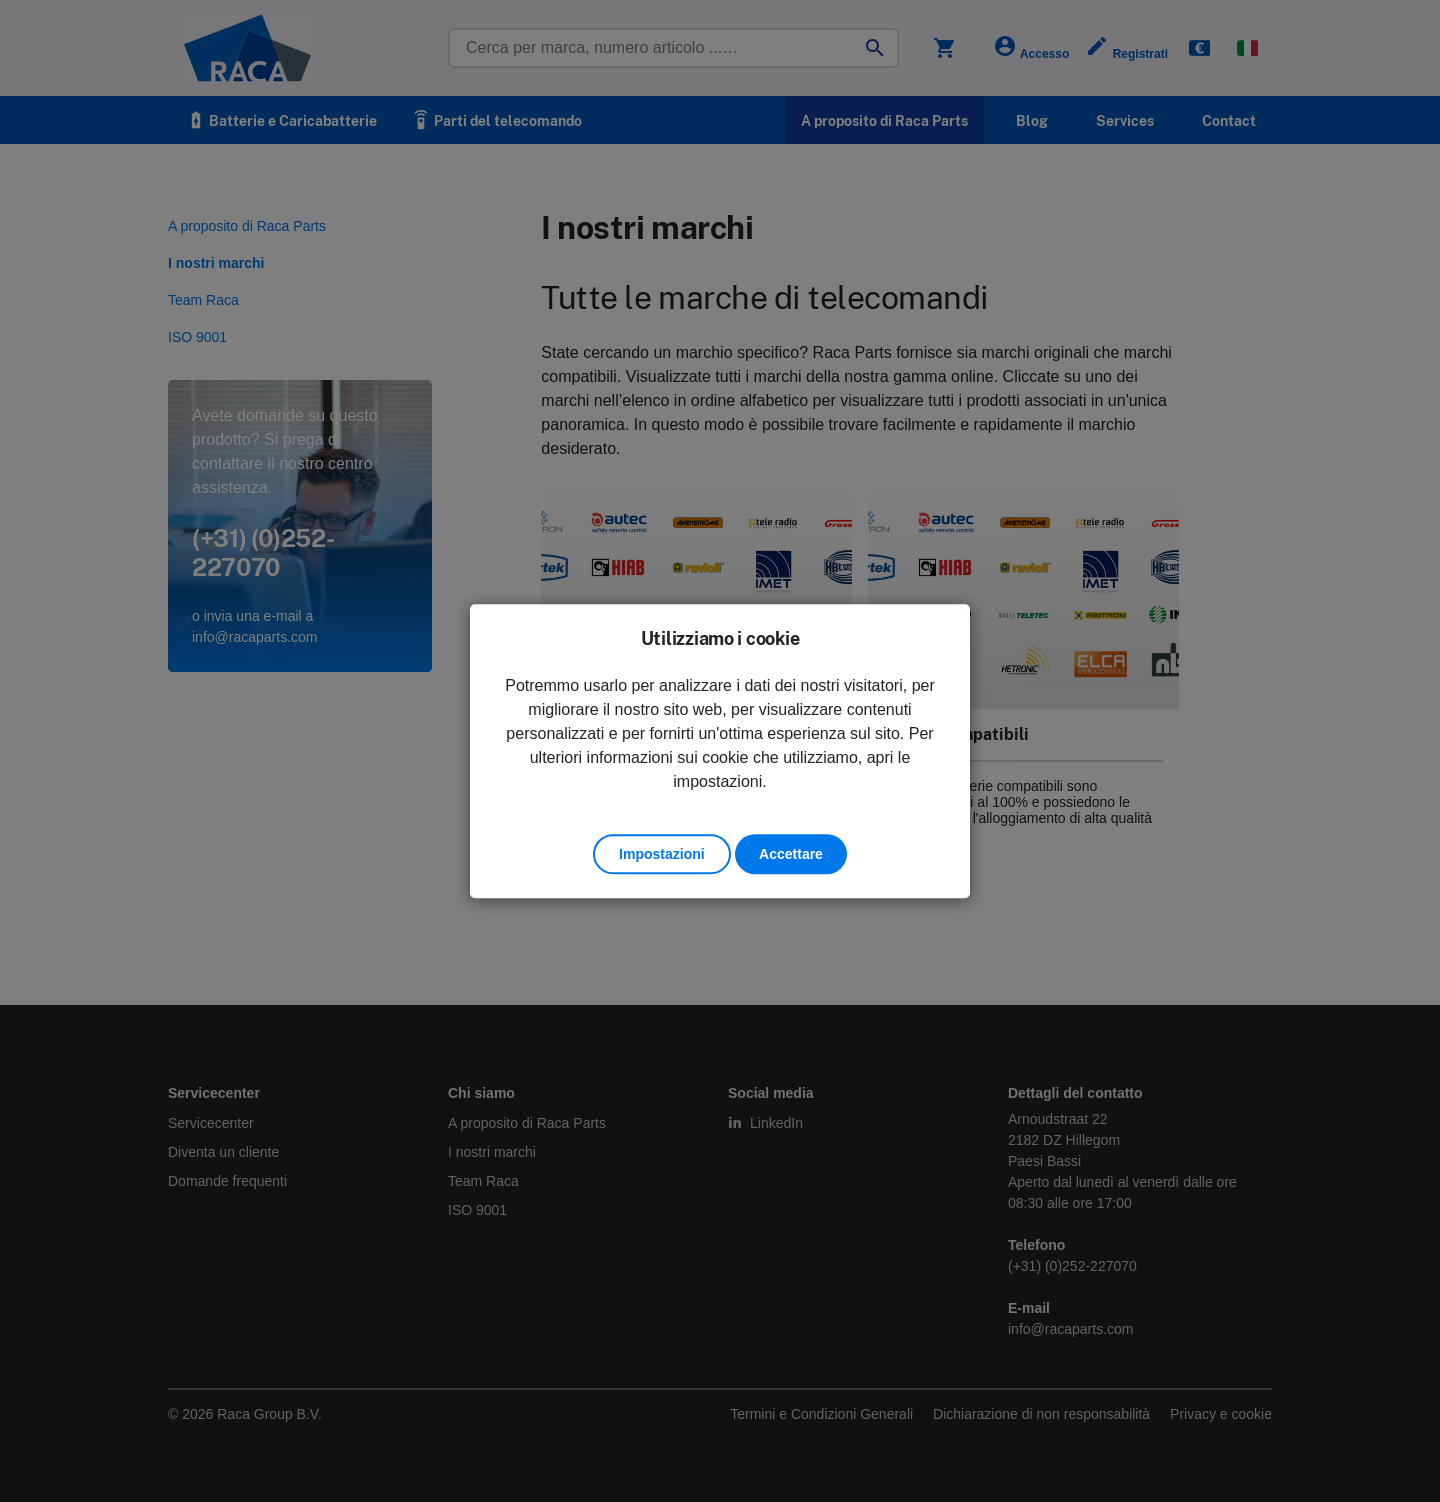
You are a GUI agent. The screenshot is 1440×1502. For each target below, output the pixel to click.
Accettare (791, 854)
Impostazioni (662, 854)
